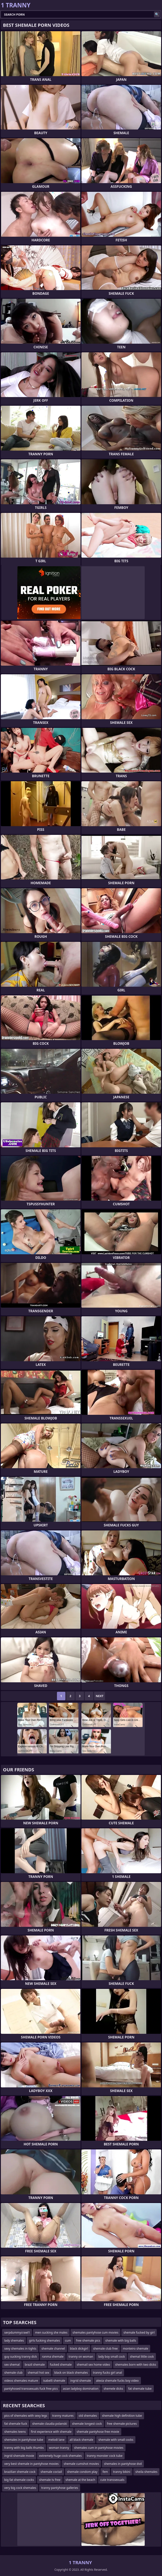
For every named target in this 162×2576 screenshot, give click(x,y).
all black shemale (81, 2440)
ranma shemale (52, 2356)
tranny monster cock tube (105, 2456)
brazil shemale (35, 2364)
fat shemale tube (140, 2389)
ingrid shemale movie (19, 2456)
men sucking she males (51, 2332)
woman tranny (59, 2448)
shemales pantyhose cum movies (95, 2332)
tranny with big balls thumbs (24, 2448)
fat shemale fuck (15, 2424)
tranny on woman (81, 2356)
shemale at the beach (80, 2480)
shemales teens (15, 2432)
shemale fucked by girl (139, 2332)
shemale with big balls (120, 2340)
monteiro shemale (135, 2348)
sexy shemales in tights (20, 2348)
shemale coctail (51, 2472)
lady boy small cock (111, 2356)
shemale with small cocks (115, 2440)
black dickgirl (79, 2348)
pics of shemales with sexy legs (25, 2416)
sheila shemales (146, 2472)
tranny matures (63, 2416)
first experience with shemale (51, 2432)
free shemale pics (88, 2340)
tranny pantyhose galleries (59, 2488)
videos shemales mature (21, 2381)
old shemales (88, 2416)
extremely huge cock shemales (60, 2456)
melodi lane (56, 2440)
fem (105, 2472)
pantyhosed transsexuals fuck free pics (31, 2389)
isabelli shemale (54, 2381)
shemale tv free (49, 2480)
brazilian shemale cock (19, 2472)
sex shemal (12, 2364)
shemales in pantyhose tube (23, 2440)
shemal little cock (142, 2356)
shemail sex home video (93, 2364)
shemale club (13, 2373)
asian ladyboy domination (81, 2389)
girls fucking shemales (44, 2340)
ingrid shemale (80, 2381)
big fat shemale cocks (19, 2480)
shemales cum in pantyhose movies (98, 2448)
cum (68, 2340)
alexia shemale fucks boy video (117, 2381)
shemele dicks (113, 2389)
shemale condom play (82, 2472)
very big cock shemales (20, 2488)
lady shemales (14, 2340)
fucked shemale (61, 2364)
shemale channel (53, 2348)
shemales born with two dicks (135, 2364)
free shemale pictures (122, 2424)
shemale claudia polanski (49, 2424)
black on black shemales (71, 2373)
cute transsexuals (112, 2480)
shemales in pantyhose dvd (123, 2464)
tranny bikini (121, 2472)
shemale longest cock (87, 2424)
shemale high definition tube (122, 2416)
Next (100, 1696)
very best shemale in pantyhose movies (31, 2464)
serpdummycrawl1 (17, 2332)
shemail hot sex (38, 2373)
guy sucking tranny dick (20, 2356)
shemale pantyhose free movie (98, 2432)
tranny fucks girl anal (107, 2373)
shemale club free (105, 2348)
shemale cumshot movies (81, 2464)
